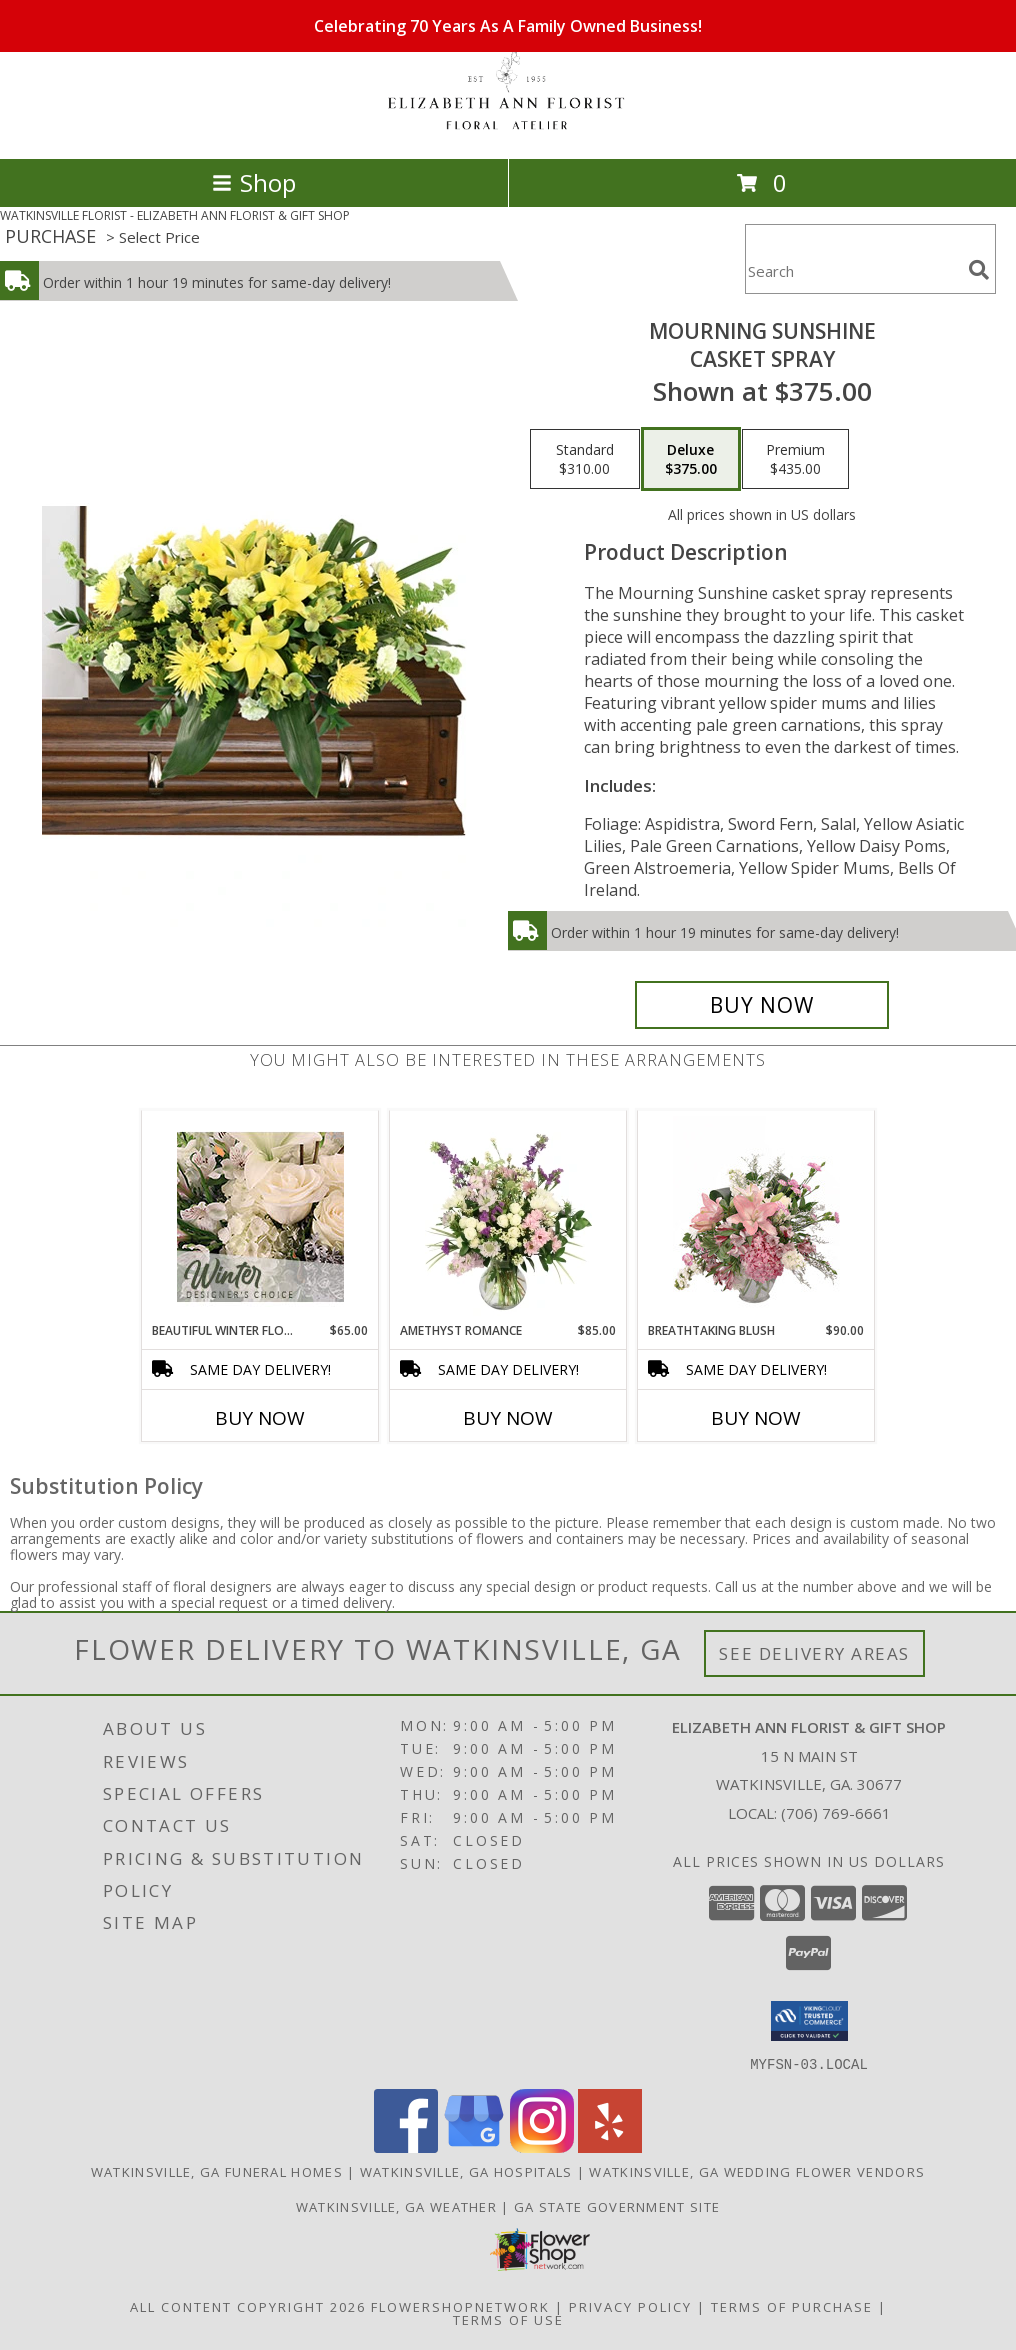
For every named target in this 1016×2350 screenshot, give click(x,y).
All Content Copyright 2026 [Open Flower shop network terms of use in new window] (248, 2306)
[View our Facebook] (406, 2146)
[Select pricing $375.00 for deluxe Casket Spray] (691, 459)
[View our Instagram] (542, 2146)
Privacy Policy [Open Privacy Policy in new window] (630, 2306)
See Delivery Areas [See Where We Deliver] (814, 1653)
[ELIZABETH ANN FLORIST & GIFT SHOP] (508, 129)
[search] (979, 270)
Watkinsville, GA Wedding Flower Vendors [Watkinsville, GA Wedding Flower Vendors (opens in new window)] (757, 2171)
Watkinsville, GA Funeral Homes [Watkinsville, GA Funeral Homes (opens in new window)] (217, 2171)
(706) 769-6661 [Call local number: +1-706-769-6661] (836, 1813)
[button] (809, 2021)
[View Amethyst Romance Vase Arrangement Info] (508, 1217)
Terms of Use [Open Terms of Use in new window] (508, 2319)
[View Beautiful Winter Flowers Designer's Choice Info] (260, 1217)
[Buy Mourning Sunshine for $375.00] (762, 1005)
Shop (254, 182)
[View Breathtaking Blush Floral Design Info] (756, 1217)
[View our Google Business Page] (474, 2146)
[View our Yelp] (610, 2146)
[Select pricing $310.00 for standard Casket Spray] (585, 459)
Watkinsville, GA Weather (396, 2206)
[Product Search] (853, 271)
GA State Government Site (617, 2206)
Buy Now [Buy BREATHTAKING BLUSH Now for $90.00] (756, 1418)
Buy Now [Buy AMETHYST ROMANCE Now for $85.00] (508, 1418)
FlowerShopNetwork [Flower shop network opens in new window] (460, 2306)
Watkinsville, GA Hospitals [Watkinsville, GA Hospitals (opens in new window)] (466, 2171)
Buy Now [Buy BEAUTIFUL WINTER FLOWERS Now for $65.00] (260, 1418)
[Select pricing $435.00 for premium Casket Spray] (795, 459)
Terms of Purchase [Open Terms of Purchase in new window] (792, 2306)
